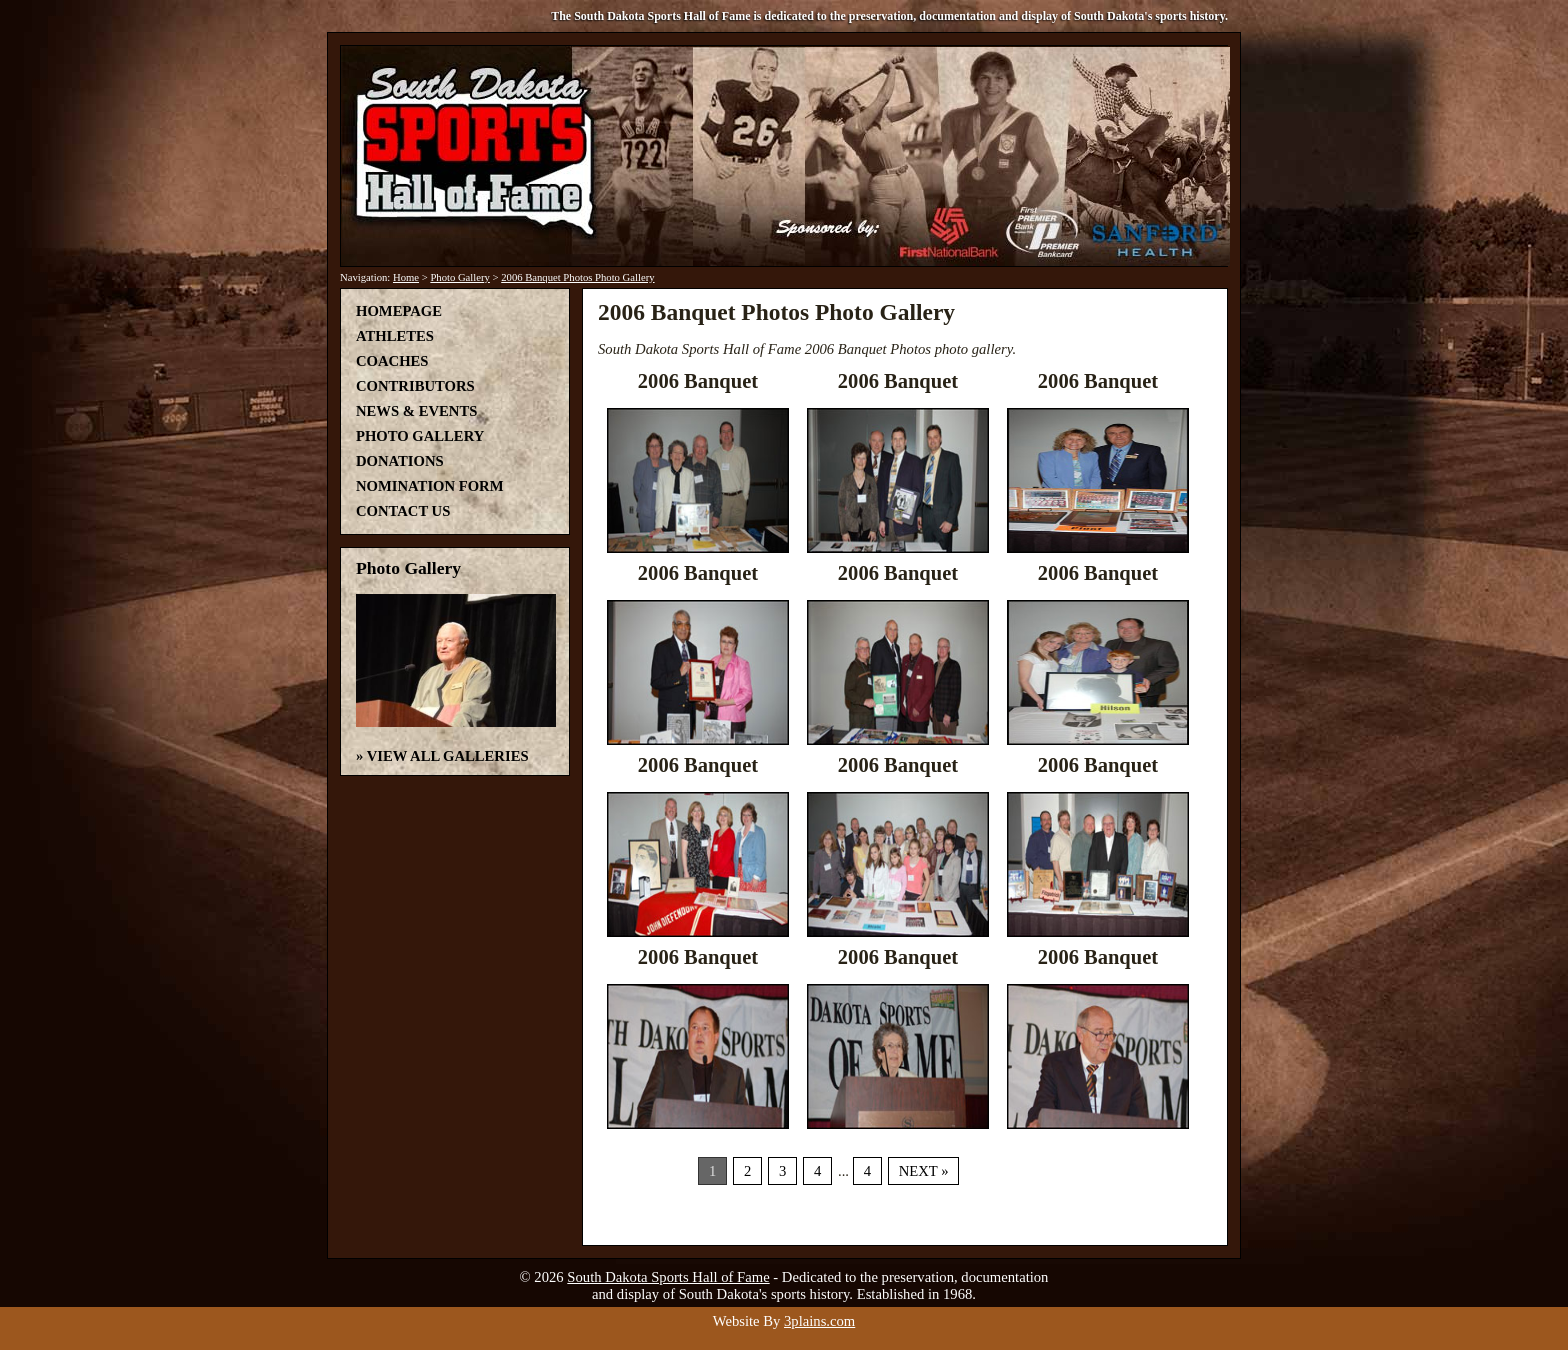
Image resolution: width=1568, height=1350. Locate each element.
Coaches (392, 361)
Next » (924, 1171)
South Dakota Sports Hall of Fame (668, 1277)
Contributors (415, 386)
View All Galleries (448, 756)
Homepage (399, 311)
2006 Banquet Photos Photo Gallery (577, 277)
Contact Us (403, 511)
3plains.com (819, 1321)
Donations (400, 461)
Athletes (395, 336)
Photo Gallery (460, 277)
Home (406, 277)
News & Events (416, 411)
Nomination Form (430, 486)
